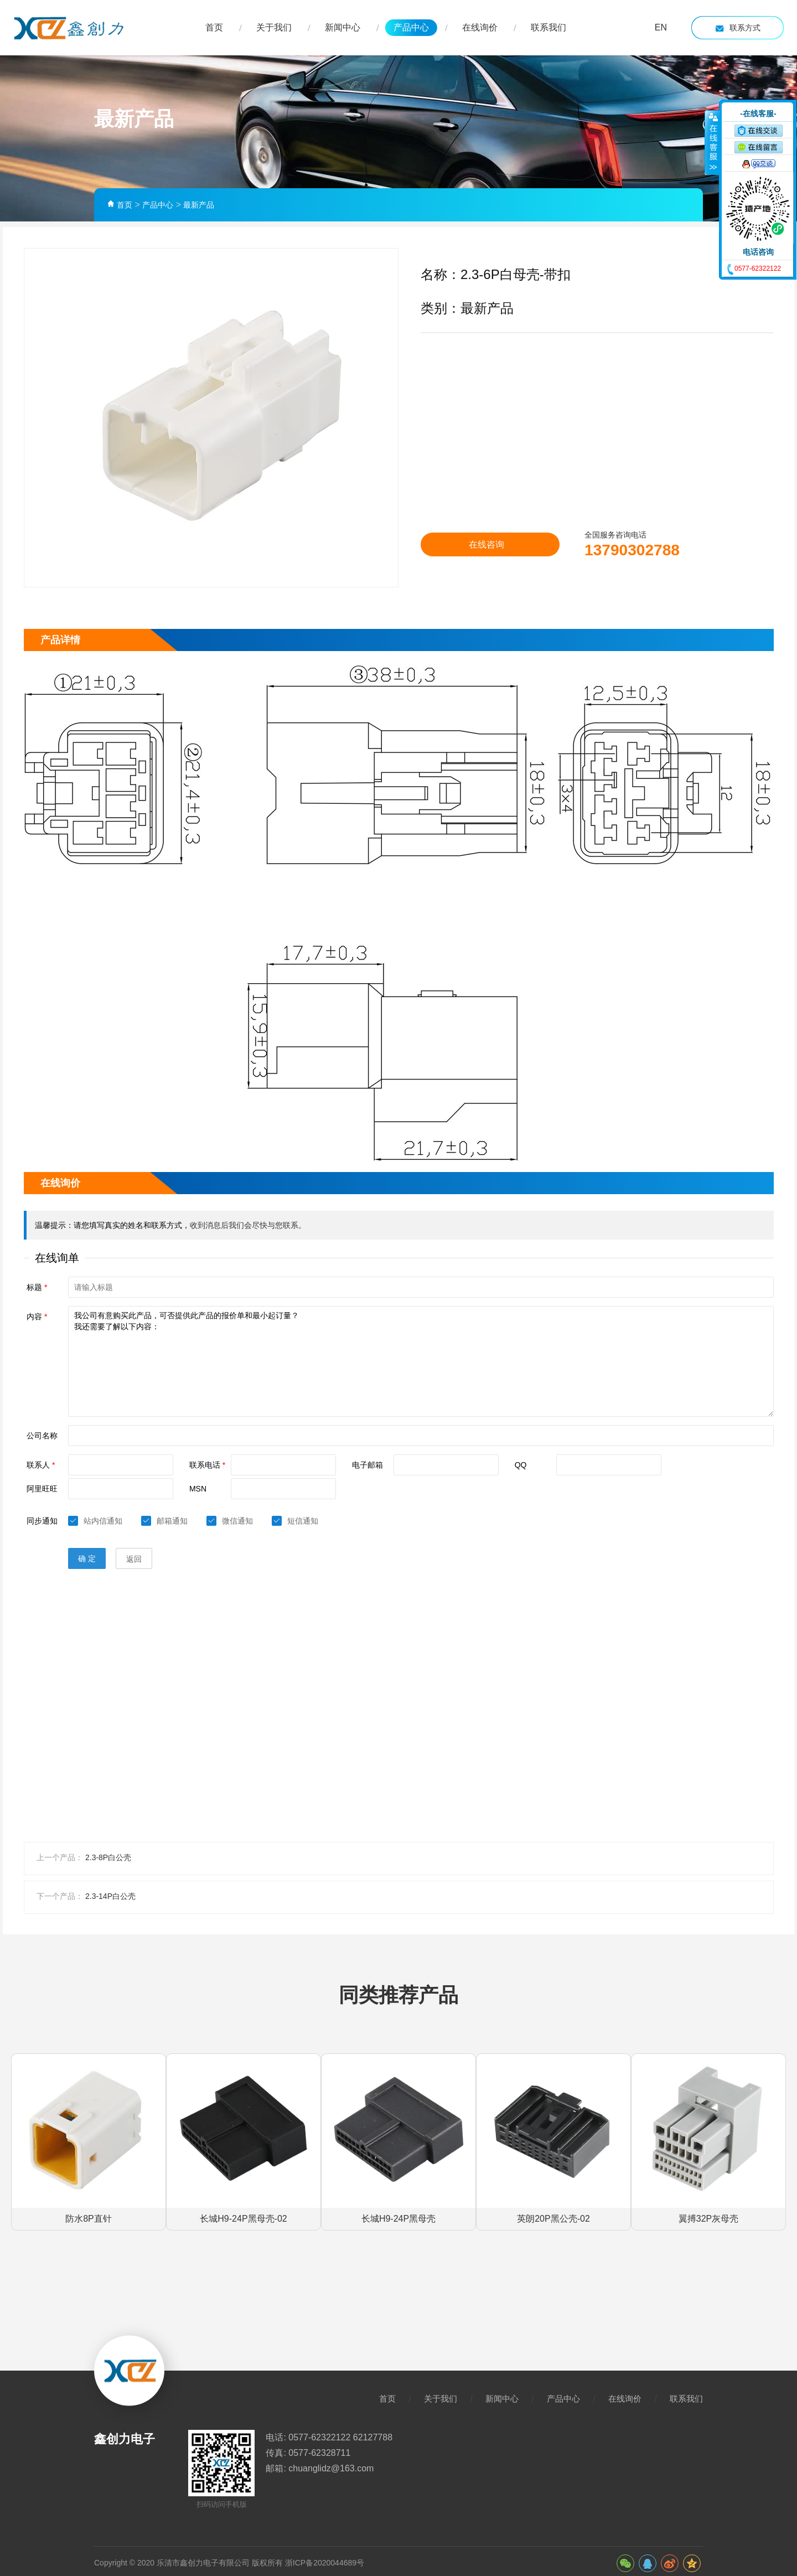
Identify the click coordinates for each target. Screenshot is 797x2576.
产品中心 (411, 27)
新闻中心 (342, 27)
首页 (214, 27)
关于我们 (274, 27)
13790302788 (618, 549)
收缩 (712, 142)
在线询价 (480, 27)
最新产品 (198, 204)
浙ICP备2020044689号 (324, 2548)
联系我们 (548, 27)
